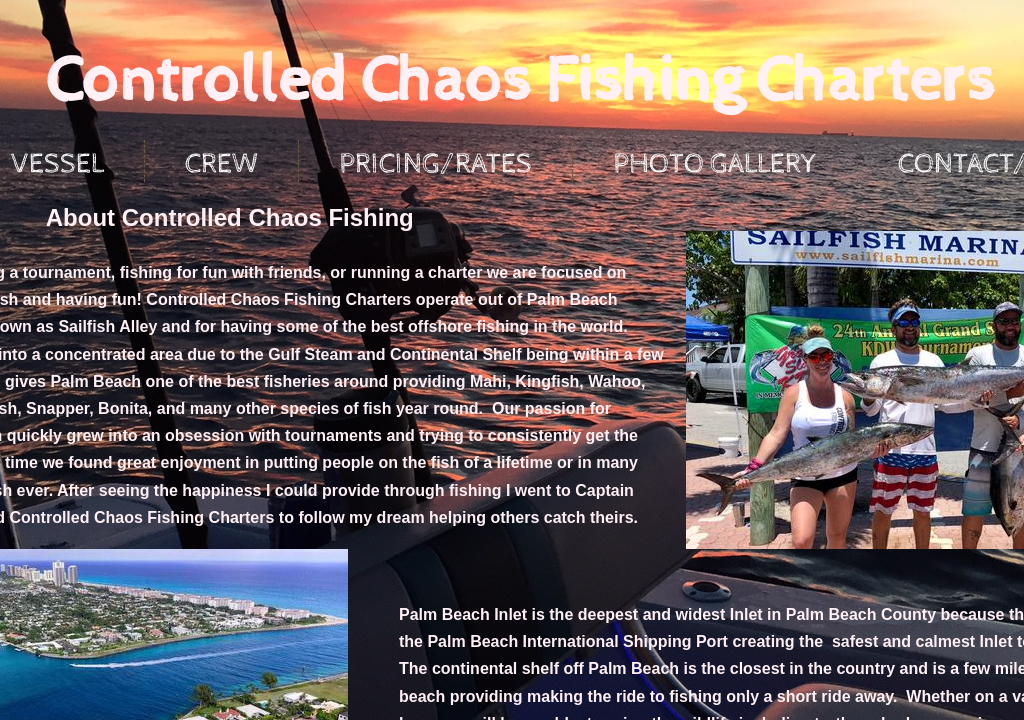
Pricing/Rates (435, 164)
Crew (221, 164)
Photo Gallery (715, 164)
